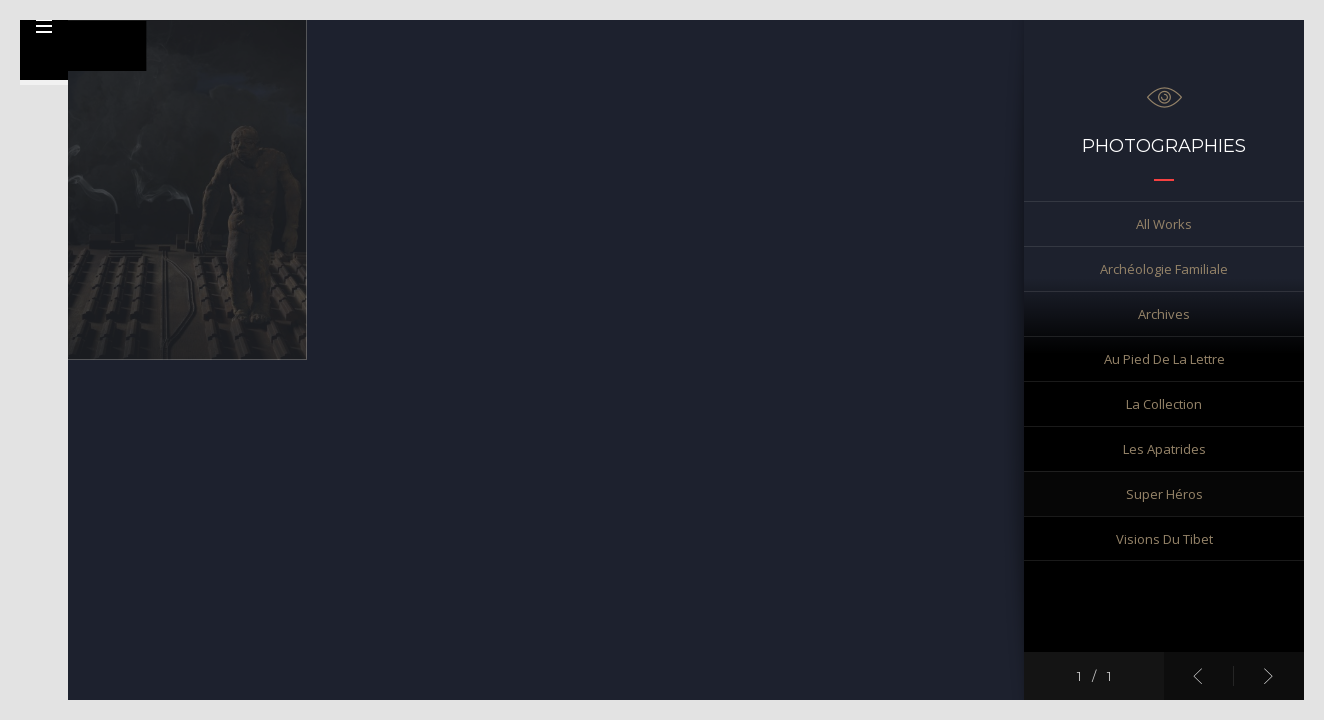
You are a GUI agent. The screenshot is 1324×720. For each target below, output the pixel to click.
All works (1164, 224)
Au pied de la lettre (1164, 359)
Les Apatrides (1164, 449)
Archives (1164, 314)
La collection (1164, 404)
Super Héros (1164, 494)
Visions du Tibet (1164, 539)
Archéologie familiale (1164, 269)
